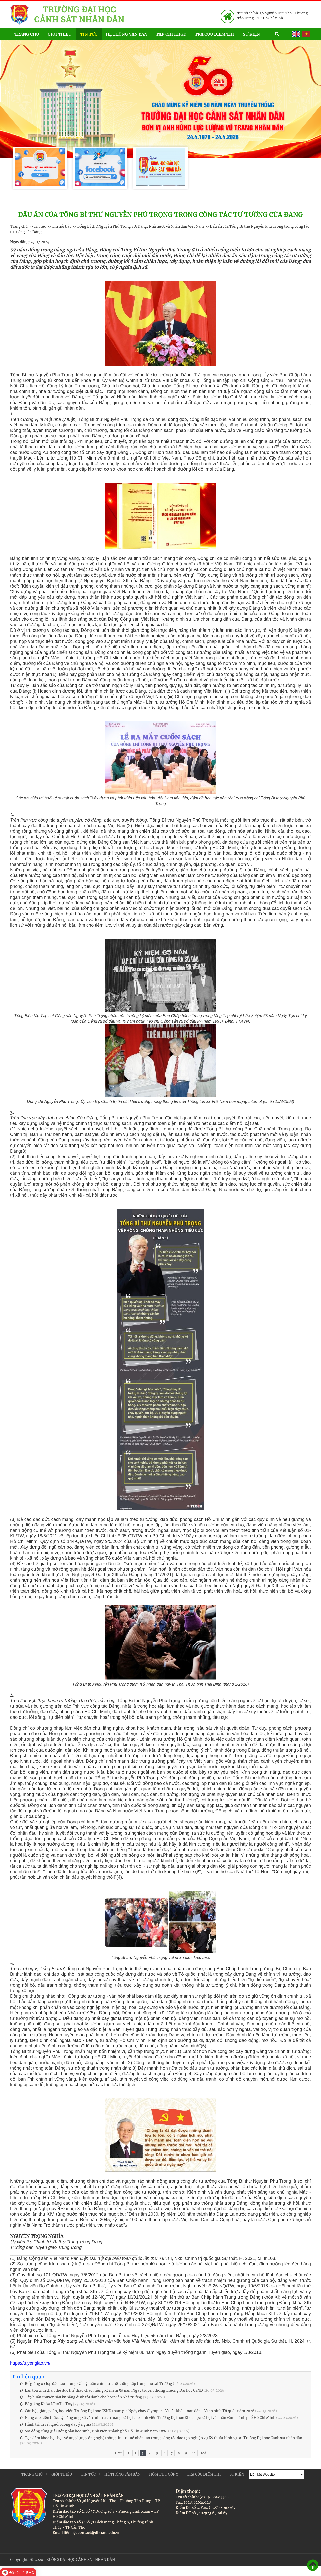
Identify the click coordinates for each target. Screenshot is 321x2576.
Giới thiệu (59, 34)
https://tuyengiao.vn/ (30, 2363)
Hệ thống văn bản (126, 34)
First (118, 2453)
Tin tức (88, 34)
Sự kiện (257, 33)
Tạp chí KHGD (171, 34)
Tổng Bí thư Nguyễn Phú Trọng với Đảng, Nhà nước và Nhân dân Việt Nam (140, 226)
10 (193, 2453)
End (203, 2453)
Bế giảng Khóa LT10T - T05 (46, 2404)
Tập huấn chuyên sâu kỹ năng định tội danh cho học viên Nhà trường (81, 2397)
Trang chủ (26, 34)
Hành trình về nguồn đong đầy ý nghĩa (55, 2424)
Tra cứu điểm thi (214, 34)
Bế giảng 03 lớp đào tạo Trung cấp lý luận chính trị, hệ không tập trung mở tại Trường (96, 2383)
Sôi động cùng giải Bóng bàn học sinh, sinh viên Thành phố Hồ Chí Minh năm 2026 (93, 2431)
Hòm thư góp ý (163, 2474)
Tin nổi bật (61, 226)
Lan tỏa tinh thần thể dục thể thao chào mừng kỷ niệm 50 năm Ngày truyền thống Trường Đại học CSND (111, 2390)
